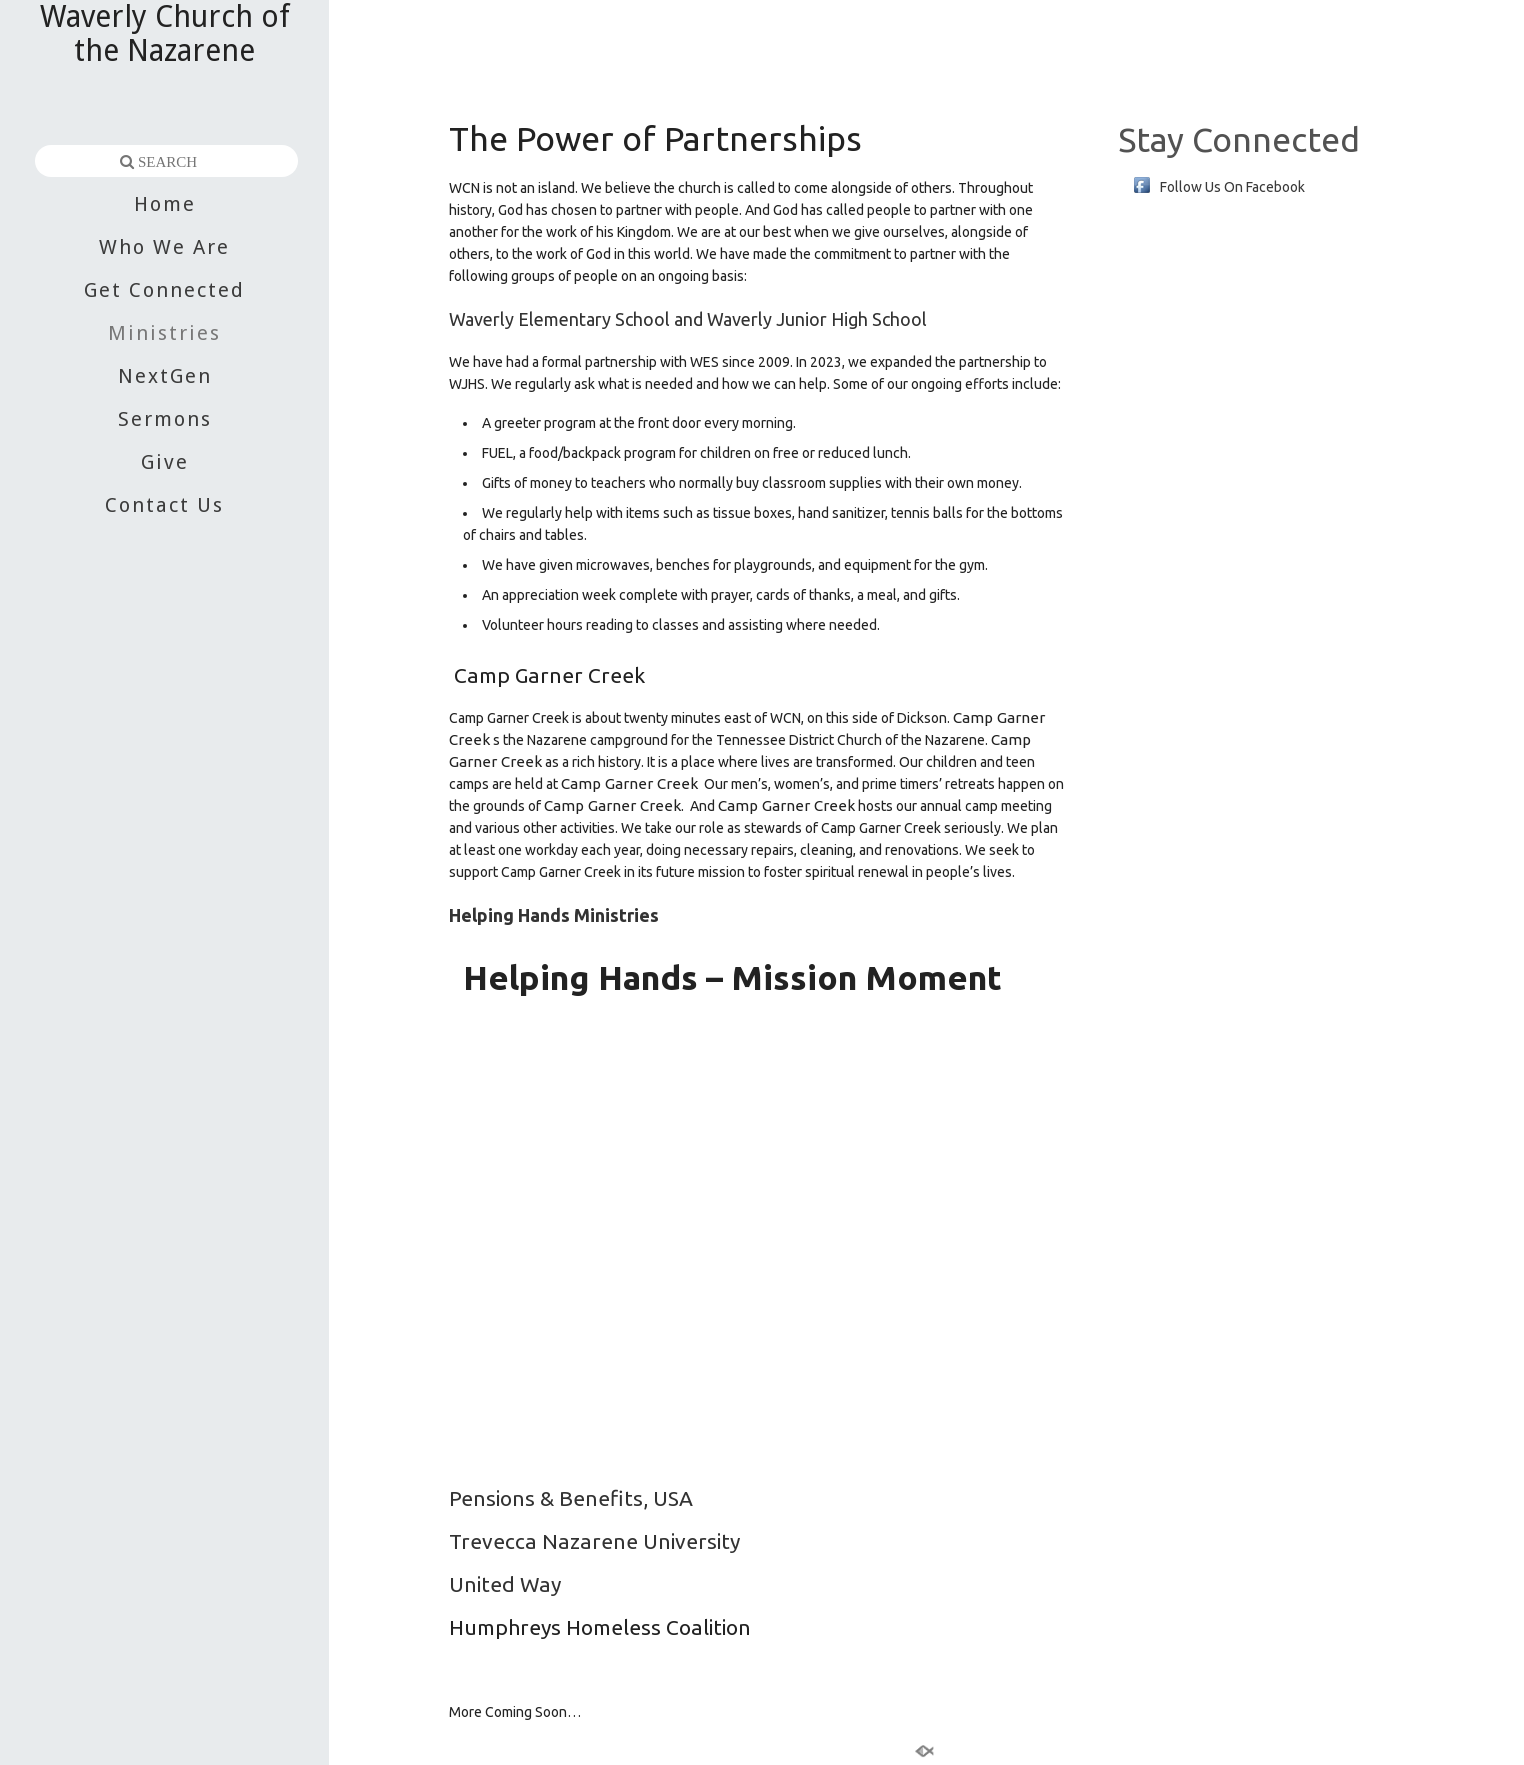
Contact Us (164, 505)
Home (165, 204)
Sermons (165, 419)
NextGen (165, 376)
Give (165, 462)
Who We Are (164, 247)
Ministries (164, 333)
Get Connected (164, 290)
